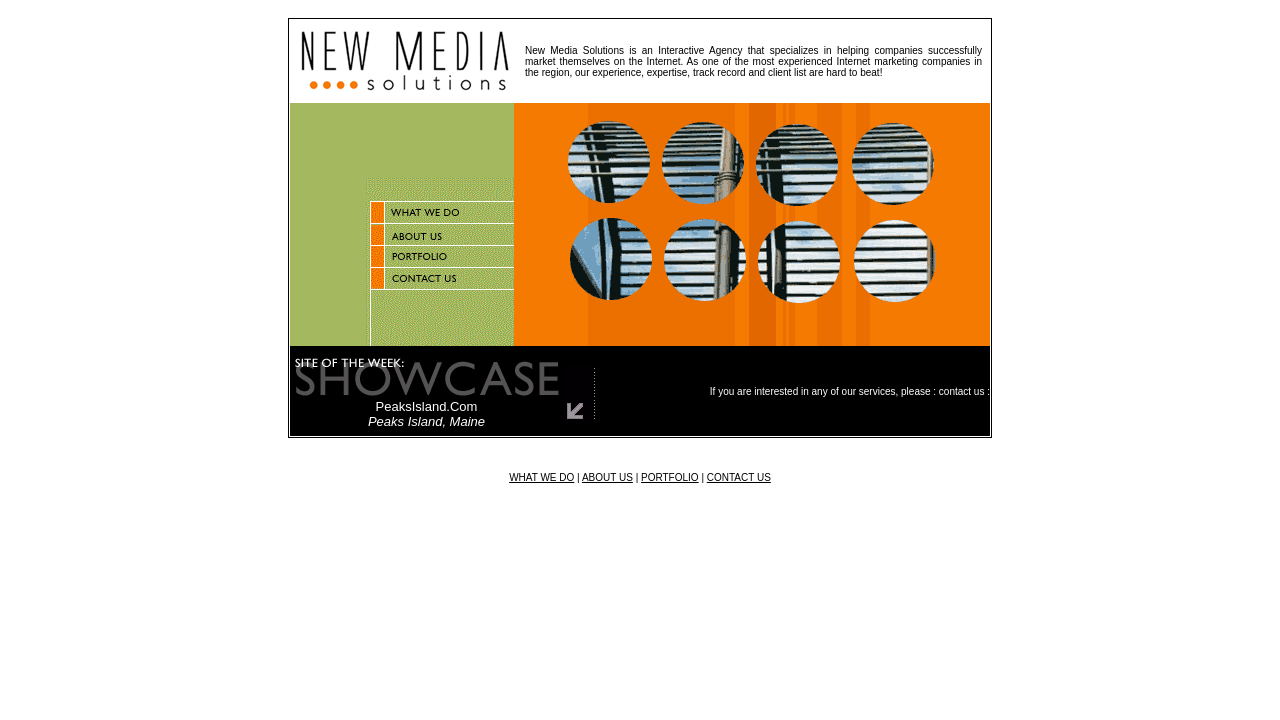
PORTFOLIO (670, 477)
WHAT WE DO (541, 477)
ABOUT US (607, 477)
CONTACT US (739, 477)
